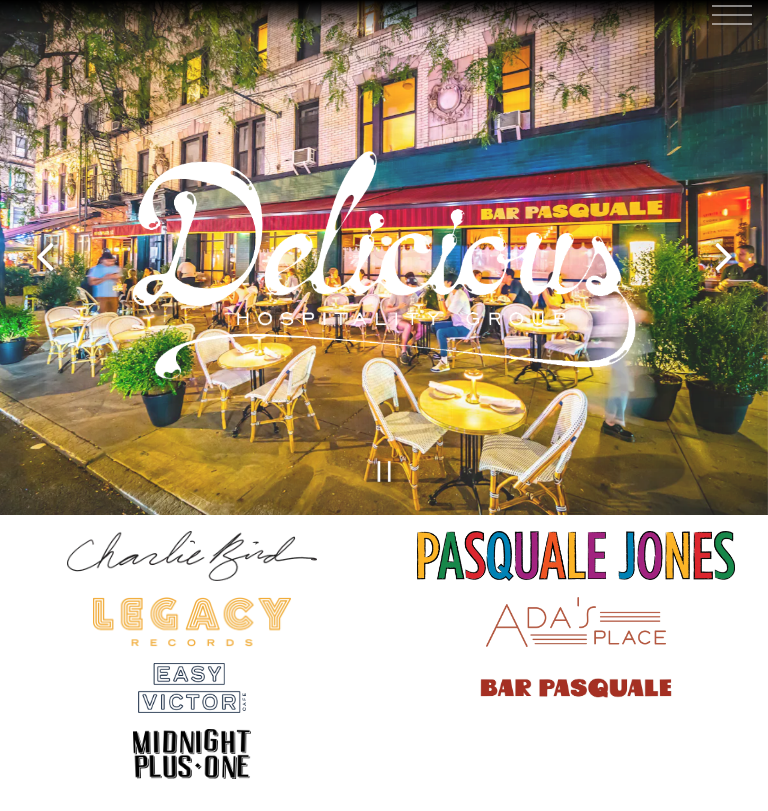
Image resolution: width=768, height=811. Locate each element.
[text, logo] (192, 682)
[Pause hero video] (384, 466)
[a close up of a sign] (192, 616)
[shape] (192, 748)
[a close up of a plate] (576, 616)
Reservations (384, 785)
